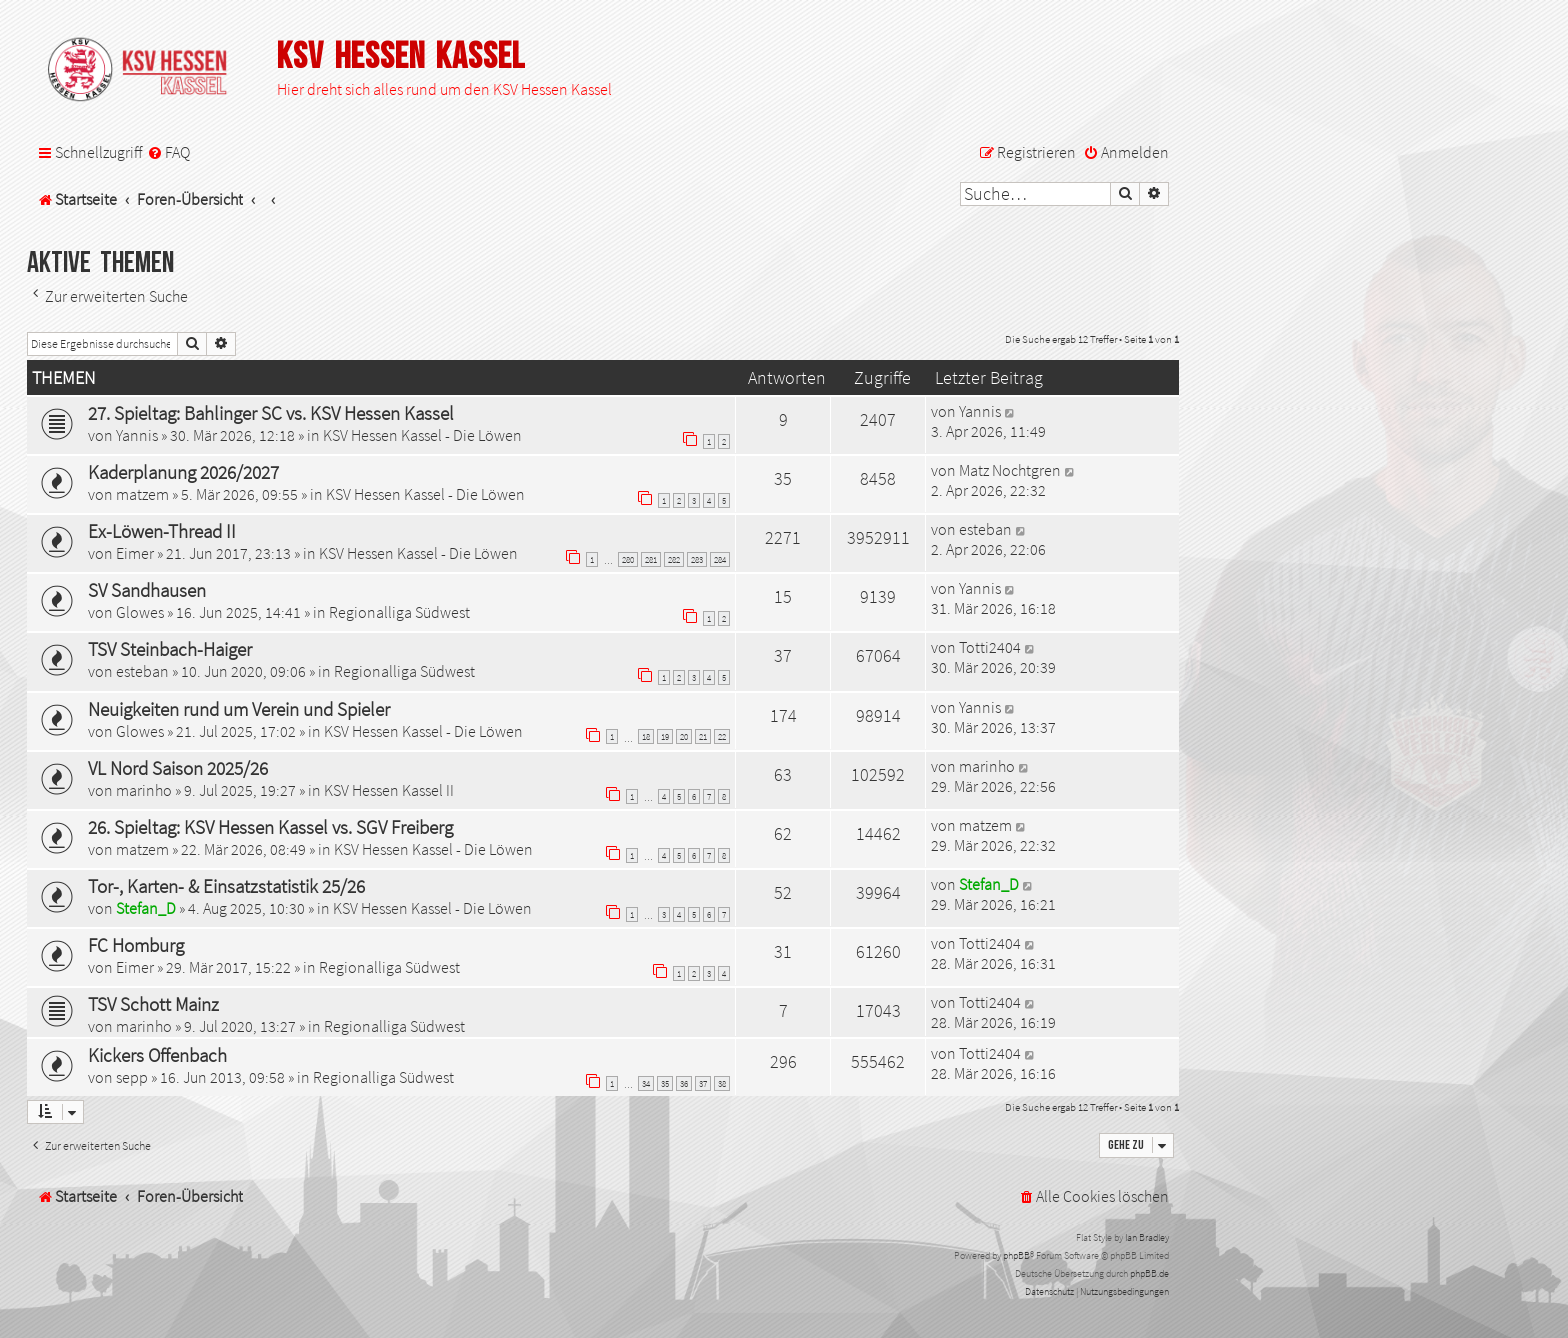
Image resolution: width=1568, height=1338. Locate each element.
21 (703, 736)
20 (684, 736)
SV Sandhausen (147, 590)
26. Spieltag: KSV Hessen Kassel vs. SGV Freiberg (270, 827)
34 (646, 1083)
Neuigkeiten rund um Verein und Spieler (239, 709)
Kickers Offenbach (157, 1055)
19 (665, 736)
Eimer (135, 553)
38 (722, 1083)
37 (703, 1083)
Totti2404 (990, 647)
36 (684, 1083)
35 (665, 1083)
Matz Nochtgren (1010, 470)
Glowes (140, 612)
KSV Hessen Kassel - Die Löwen (422, 435)
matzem (142, 494)
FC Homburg (136, 945)
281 (651, 559)
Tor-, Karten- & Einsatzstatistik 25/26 (226, 886)
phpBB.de (1149, 1273)
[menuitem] (168, 152)
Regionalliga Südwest (399, 612)
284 (720, 559)
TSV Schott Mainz (153, 1004)
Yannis (137, 435)
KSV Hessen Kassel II (389, 790)
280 (628, 559)
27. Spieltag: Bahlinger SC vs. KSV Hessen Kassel (271, 413)
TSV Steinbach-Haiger (170, 649)
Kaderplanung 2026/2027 (183, 472)
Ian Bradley (1147, 1237)
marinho (144, 790)
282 (674, 559)
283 (697, 559)
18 (646, 736)
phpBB (1016, 1255)
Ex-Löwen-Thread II (162, 531)
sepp (132, 1077)
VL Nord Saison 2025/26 (178, 768)
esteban (985, 529)
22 (722, 736)
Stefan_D (146, 908)
